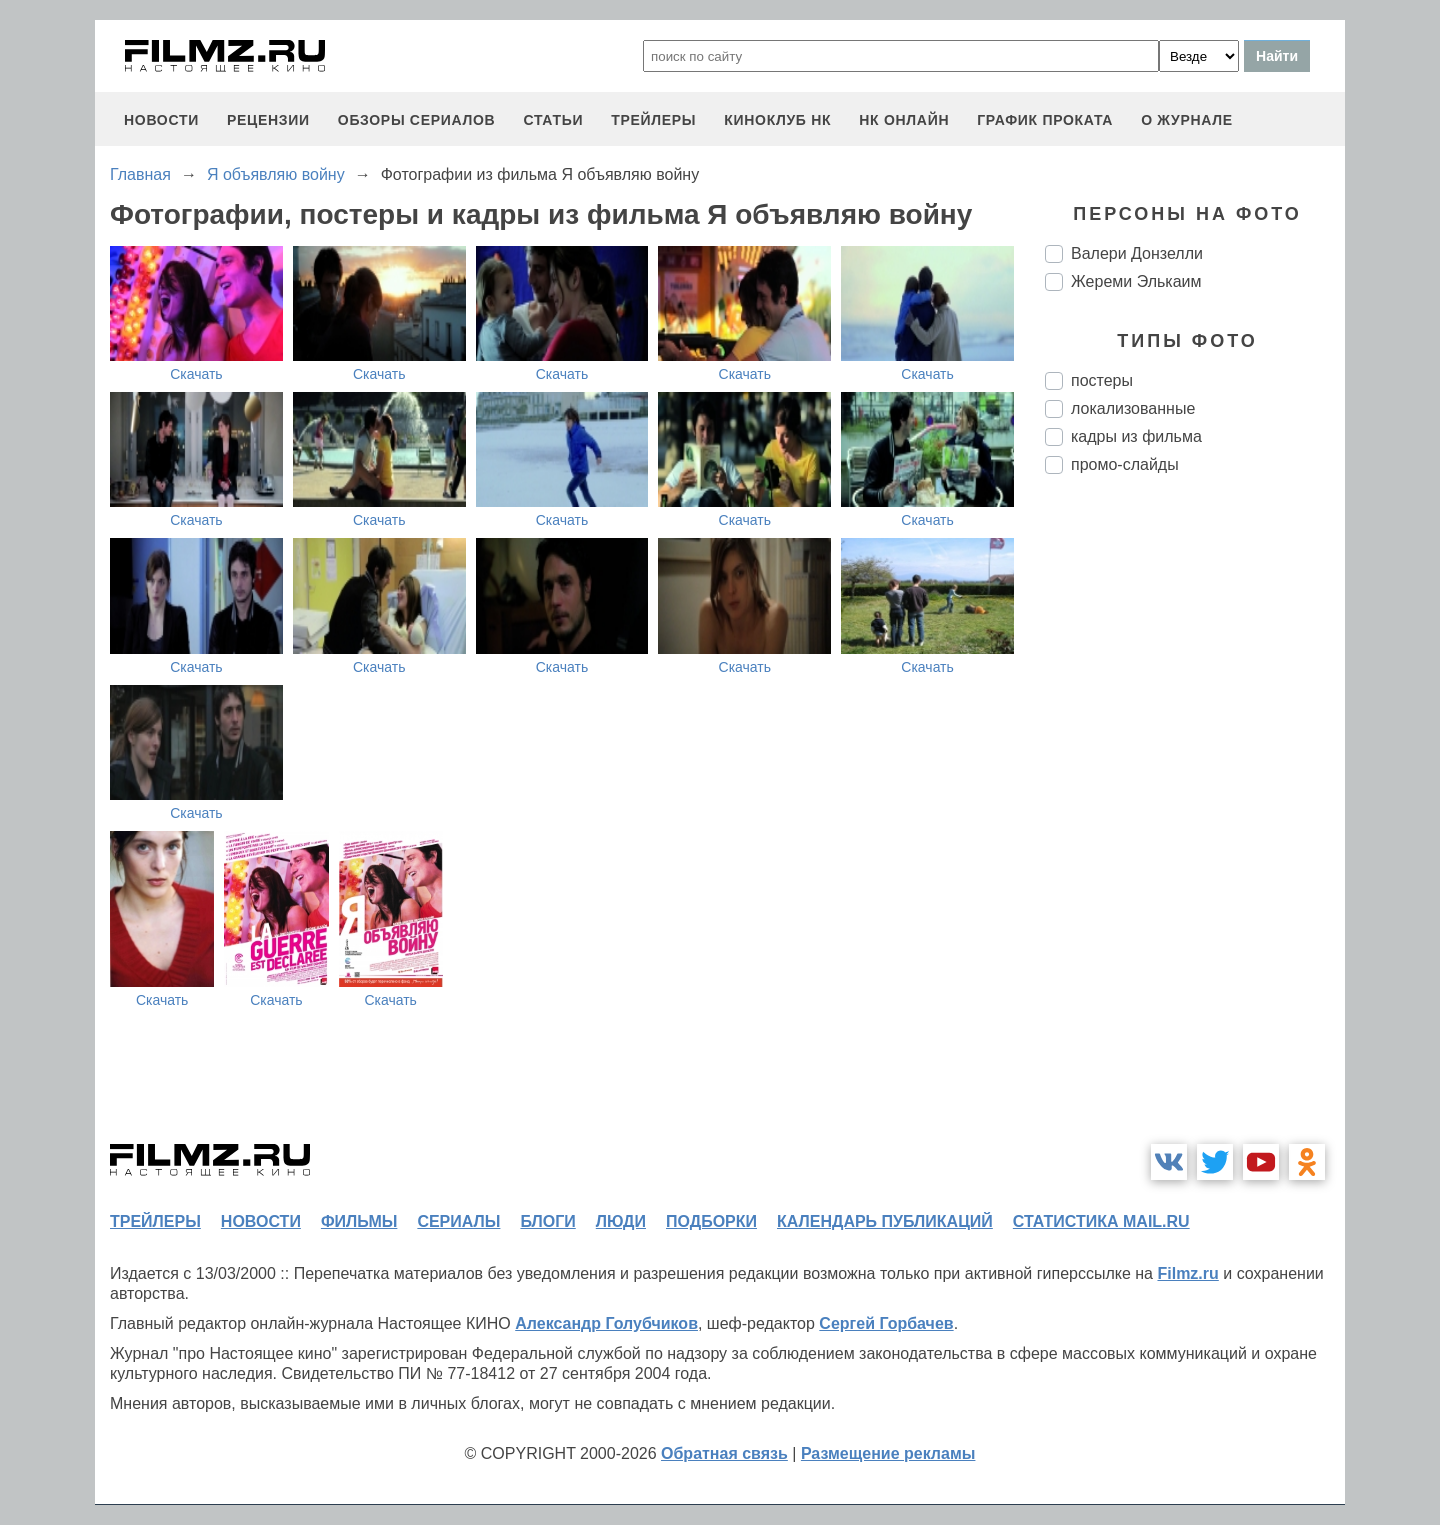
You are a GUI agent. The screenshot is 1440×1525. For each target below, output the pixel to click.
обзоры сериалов (417, 120)
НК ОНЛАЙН (904, 120)
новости (161, 120)
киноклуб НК (777, 120)
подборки (711, 1221)
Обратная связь (724, 1453)
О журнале (1187, 120)
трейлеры (653, 120)
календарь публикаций (885, 1221)
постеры (1102, 380)
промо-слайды (1125, 464)
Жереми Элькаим (1136, 281)
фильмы (359, 1221)
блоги (547, 1221)
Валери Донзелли (1137, 253)
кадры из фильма (1136, 436)
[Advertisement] (1195, 824)
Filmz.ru (1187, 1273)
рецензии (268, 120)
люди (621, 1221)
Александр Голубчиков (606, 1323)
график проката (1045, 120)
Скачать (196, 374)
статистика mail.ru (1101, 1221)
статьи (553, 120)
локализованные (1133, 408)
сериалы (458, 1221)
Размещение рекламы (888, 1453)
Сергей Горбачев (886, 1323)
